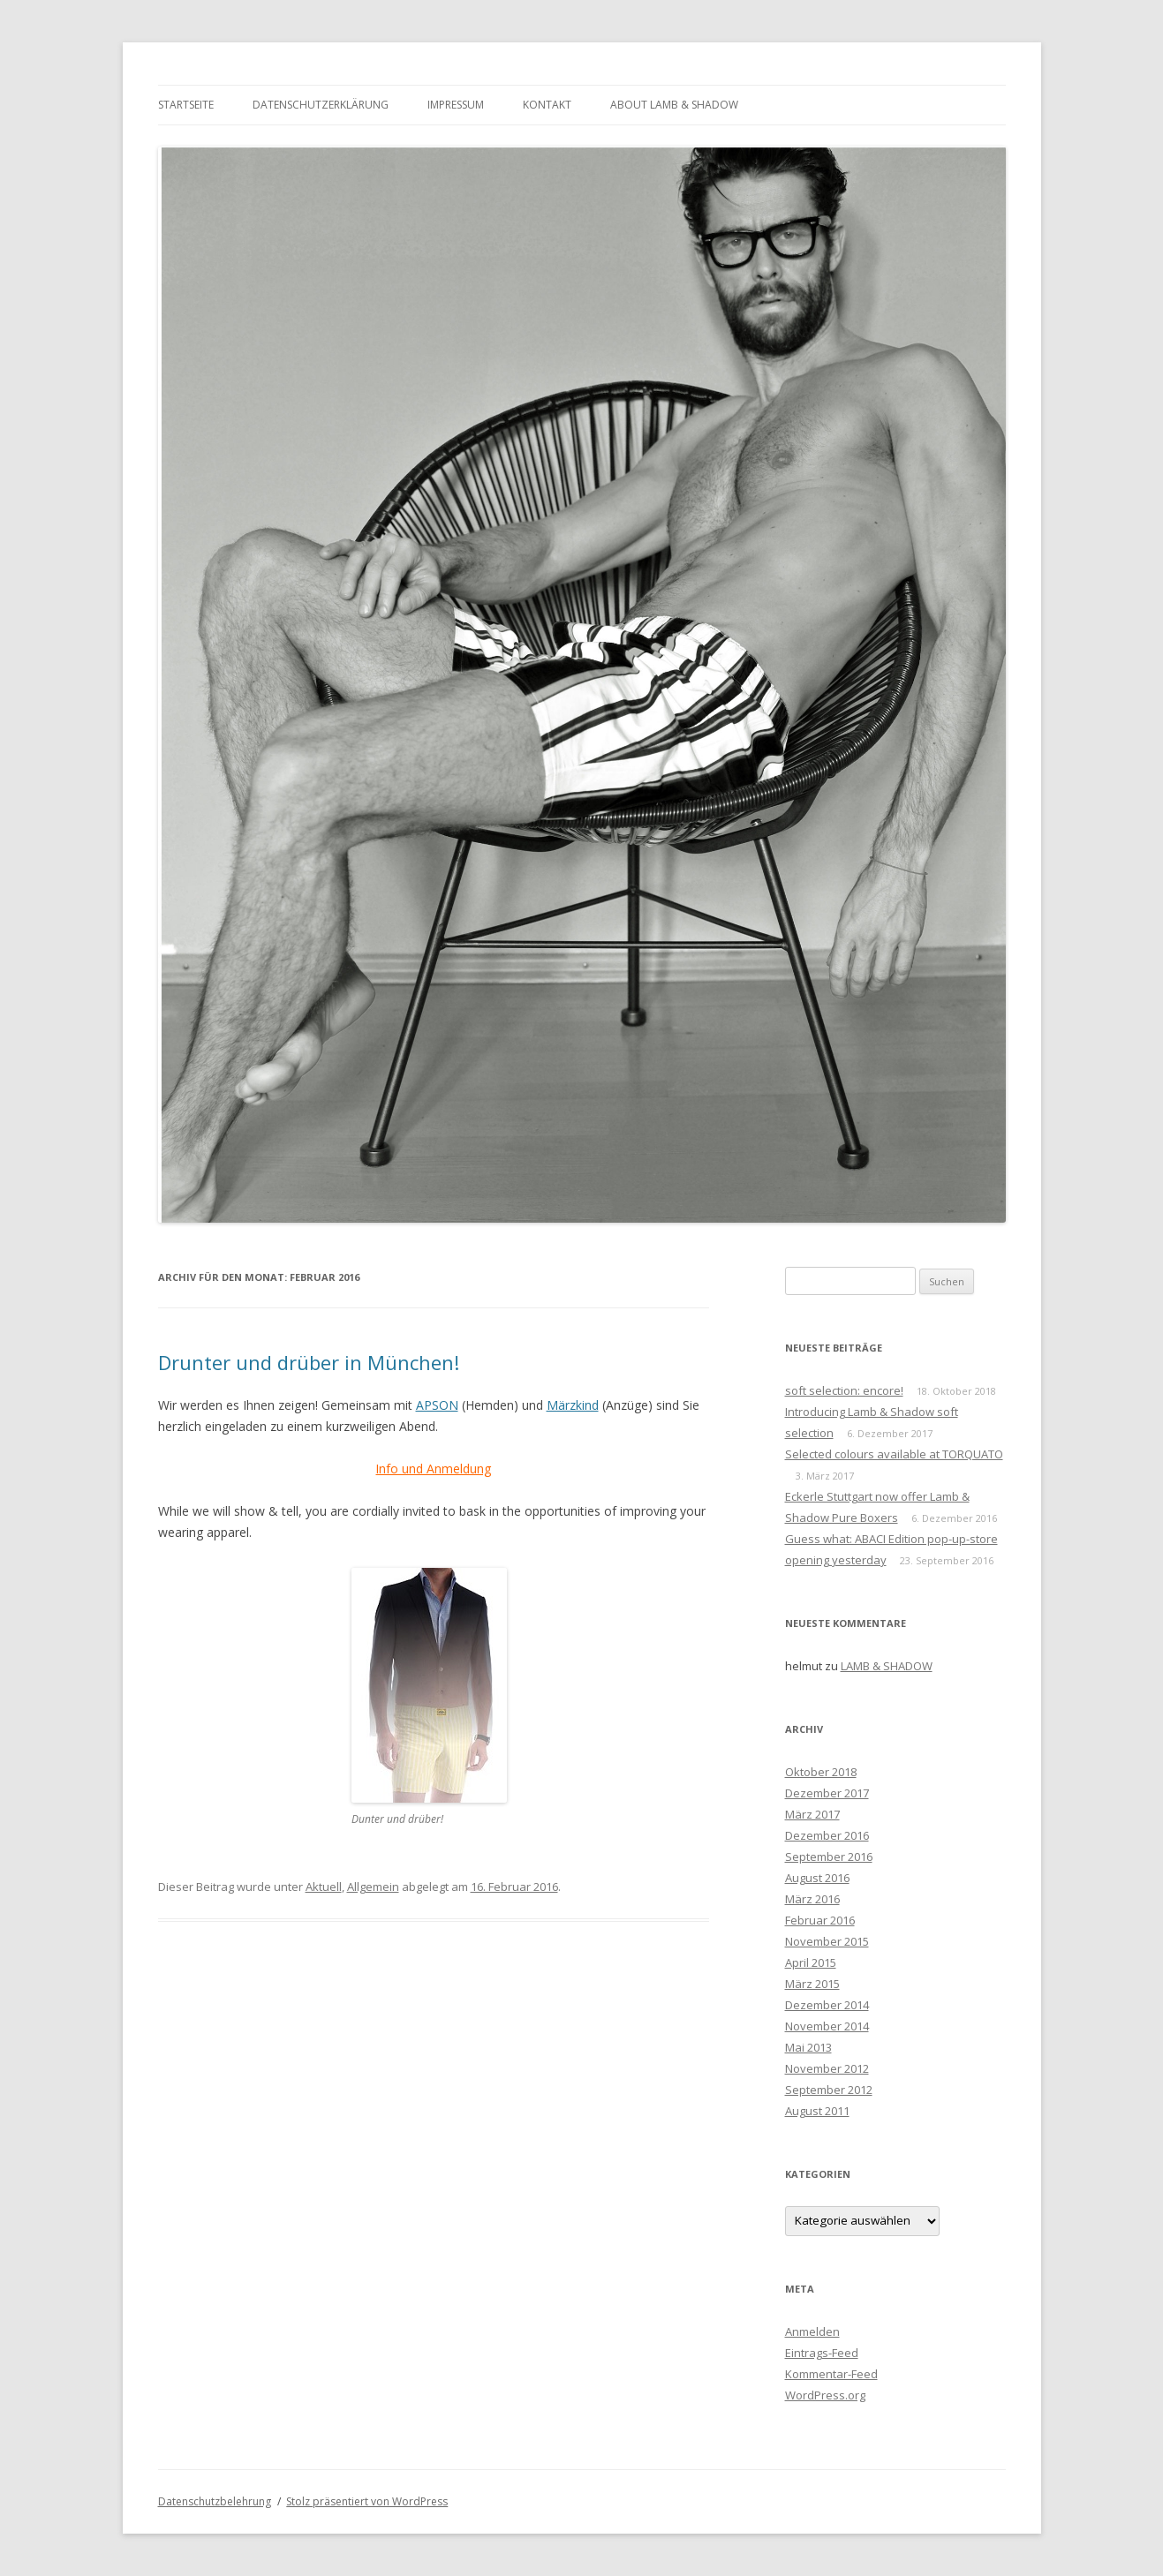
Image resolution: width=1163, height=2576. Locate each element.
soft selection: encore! (844, 1390)
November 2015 (827, 1941)
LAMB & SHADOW (887, 1666)
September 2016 (828, 1856)
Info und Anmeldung (433, 1468)
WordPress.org (825, 2395)
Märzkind (573, 1405)
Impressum (455, 104)
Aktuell (324, 1886)
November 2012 (827, 2068)
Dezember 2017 (827, 1793)
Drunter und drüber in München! (308, 1362)
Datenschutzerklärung (321, 104)
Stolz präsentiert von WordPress (367, 2501)
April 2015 (810, 1962)
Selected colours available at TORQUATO (894, 1454)
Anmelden (812, 2331)
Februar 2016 (820, 1920)
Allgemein (373, 1886)
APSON (437, 1405)
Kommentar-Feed (831, 2374)
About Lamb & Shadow (674, 104)
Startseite (186, 104)
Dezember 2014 (827, 2005)
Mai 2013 (808, 2047)
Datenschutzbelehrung (214, 2501)
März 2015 (812, 1984)
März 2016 (812, 1899)
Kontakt (547, 104)
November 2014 (827, 2026)
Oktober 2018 (821, 1772)
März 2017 (812, 1814)
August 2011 (817, 2111)
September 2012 (828, 2090)
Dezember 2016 (827, 1835)
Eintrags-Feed (821, 2353)
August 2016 (817, 1878)
